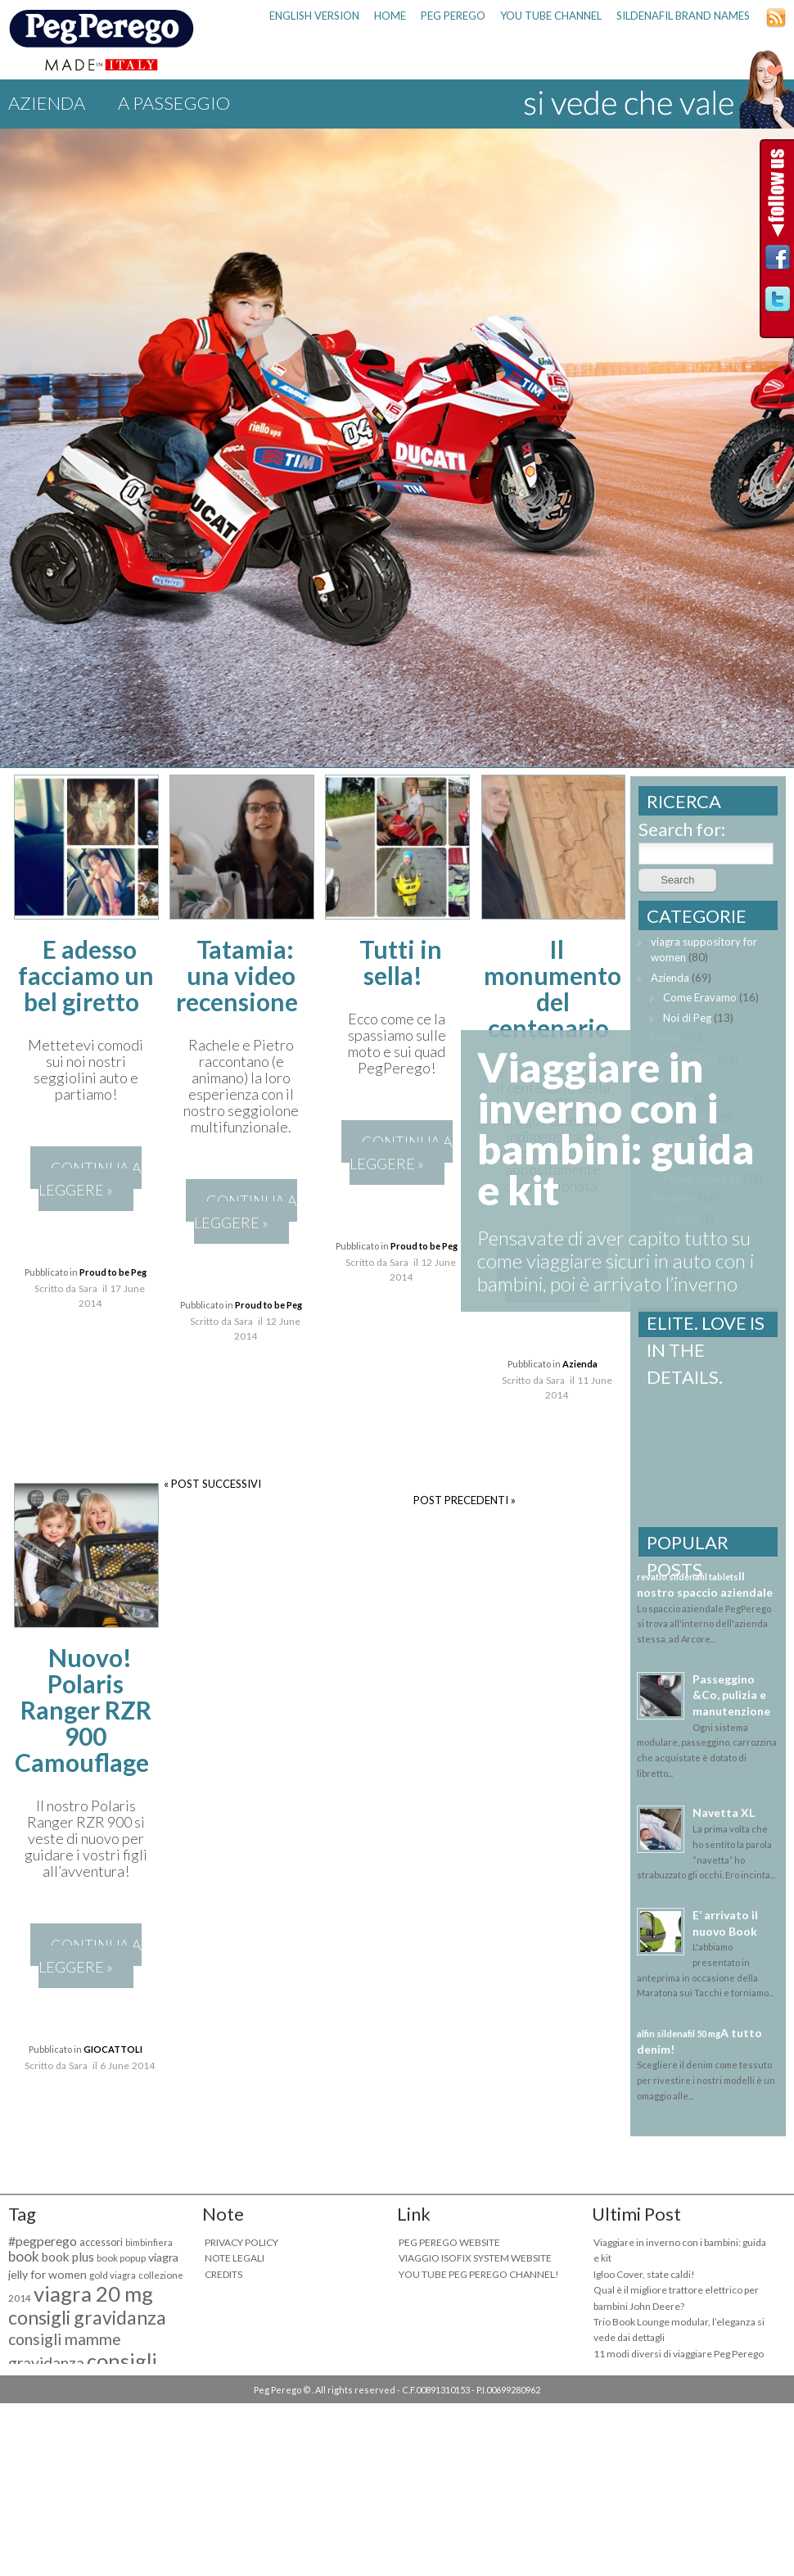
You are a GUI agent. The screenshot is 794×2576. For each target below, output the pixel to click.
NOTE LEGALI (234, 2258)
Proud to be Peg (113, 1272)
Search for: (681, 829)
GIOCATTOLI (112, 2049)
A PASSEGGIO (174, 103)
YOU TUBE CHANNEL (551, 15)
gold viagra (112, 2275)
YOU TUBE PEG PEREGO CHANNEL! (479, 2274)
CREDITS (223, 2274)
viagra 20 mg (93, 2293)
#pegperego (42, 2240)
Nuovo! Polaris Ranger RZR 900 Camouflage (83, 1710)
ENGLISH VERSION (314, 15)
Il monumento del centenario (552, 988)
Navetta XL (723, 1812)
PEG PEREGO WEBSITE (449, 2242)
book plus (68, 2256)
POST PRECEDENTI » (464, 1500)
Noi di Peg (687, 1017)
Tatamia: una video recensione (237, 975)
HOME (390, 15)
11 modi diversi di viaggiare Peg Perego (678, 2354)
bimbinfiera (149, 2242)
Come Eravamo (700, 997)
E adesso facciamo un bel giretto (86, 975)
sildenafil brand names (683, 15)
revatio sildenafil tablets (687, 1576)
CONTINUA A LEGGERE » (90, 1179)
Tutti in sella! (400, 962)
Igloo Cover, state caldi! (644, 2274)
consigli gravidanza (87, 2317)
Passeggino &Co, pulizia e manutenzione (731, 1695)
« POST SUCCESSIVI (212, 1483)
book (23, 2256)
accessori (101, 2242)
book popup (121, 2258)
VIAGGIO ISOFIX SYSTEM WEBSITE (475, 2258)
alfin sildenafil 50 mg (678, 2033)
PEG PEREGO (453, 15)
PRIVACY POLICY (241, 2242)
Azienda (46, 103)
